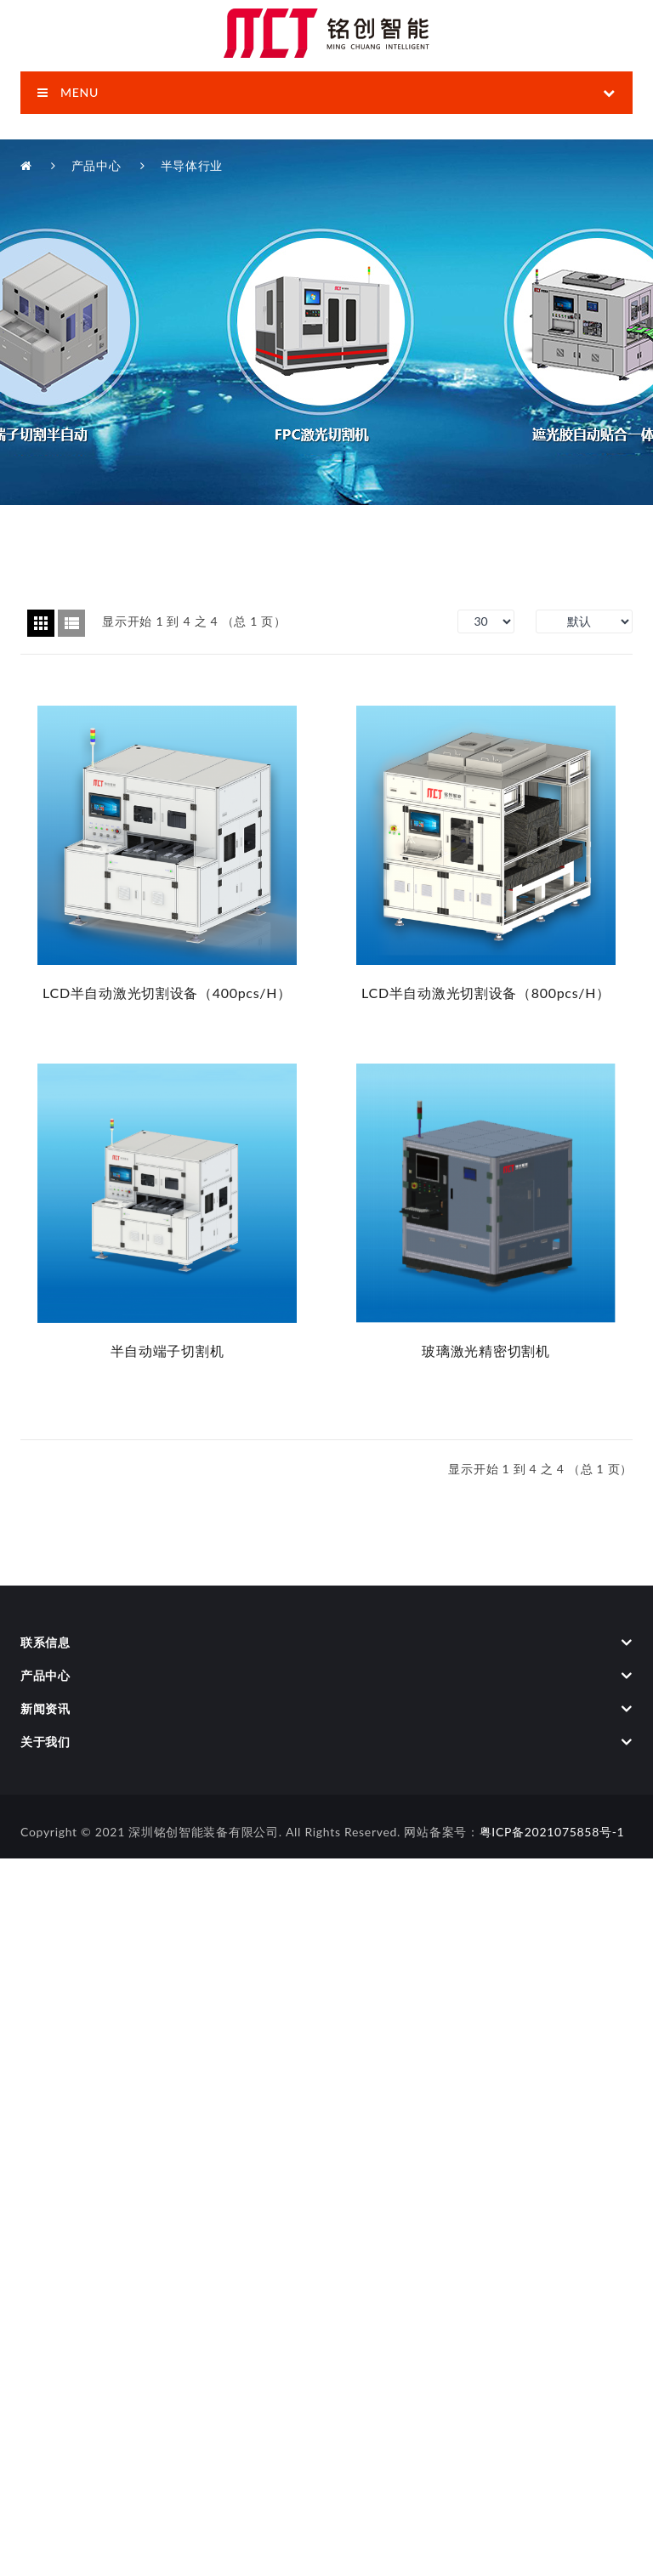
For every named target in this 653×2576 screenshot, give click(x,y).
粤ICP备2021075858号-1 (552, 1831)
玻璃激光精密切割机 (485, 1350)
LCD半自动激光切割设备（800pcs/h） (485, 992)
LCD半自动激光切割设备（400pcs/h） (167, 992)
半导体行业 (192, 165)
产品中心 (96, 165)
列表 (71, 623)
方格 (40, 623)
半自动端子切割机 (167, 1350)
